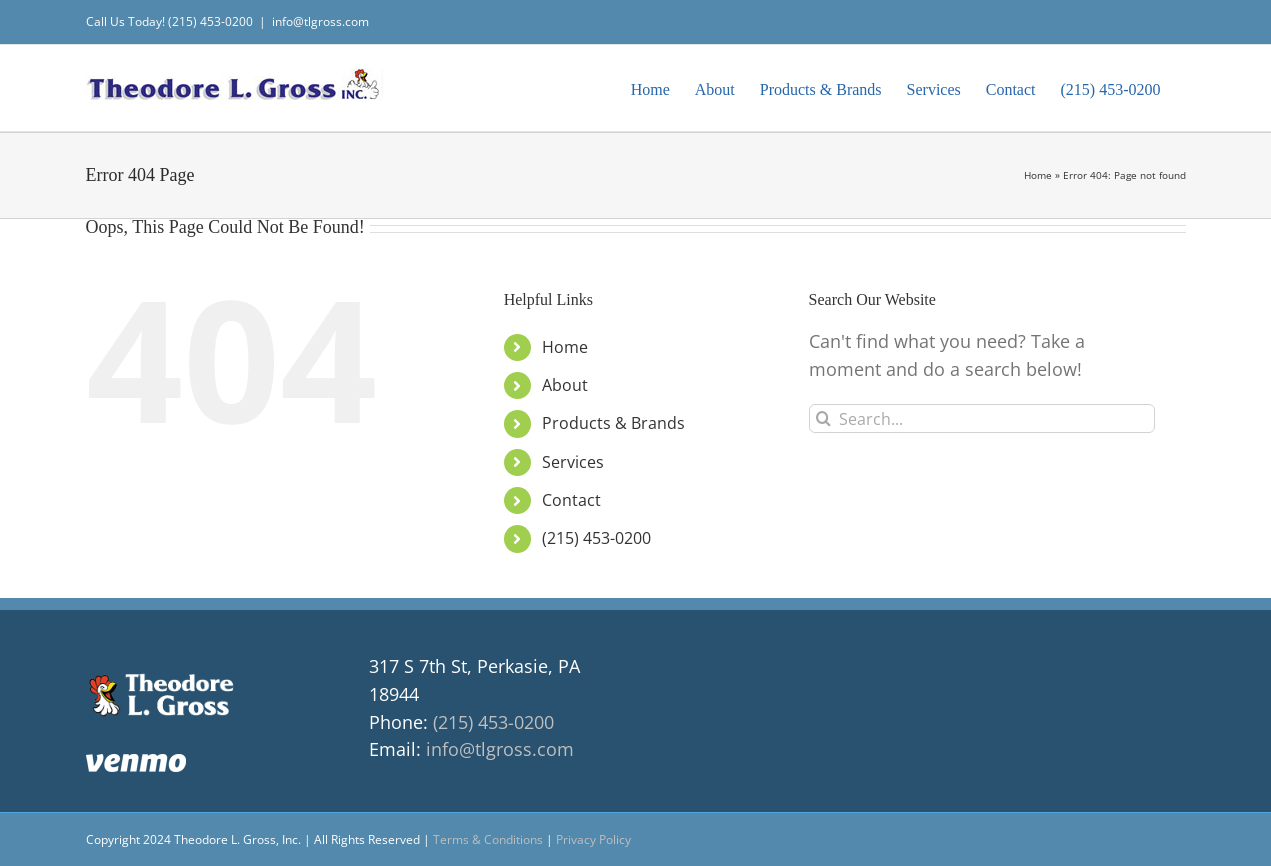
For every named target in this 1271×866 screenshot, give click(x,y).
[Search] (823, 418)
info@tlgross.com (320, 21)
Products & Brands (613, 423)
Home (1038, 175)
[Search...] (982, 418)
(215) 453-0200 (596, 538)
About (565, 385)
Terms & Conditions (488, 839)
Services (573, 462)
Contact (571, 500)
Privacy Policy (593, 839)
